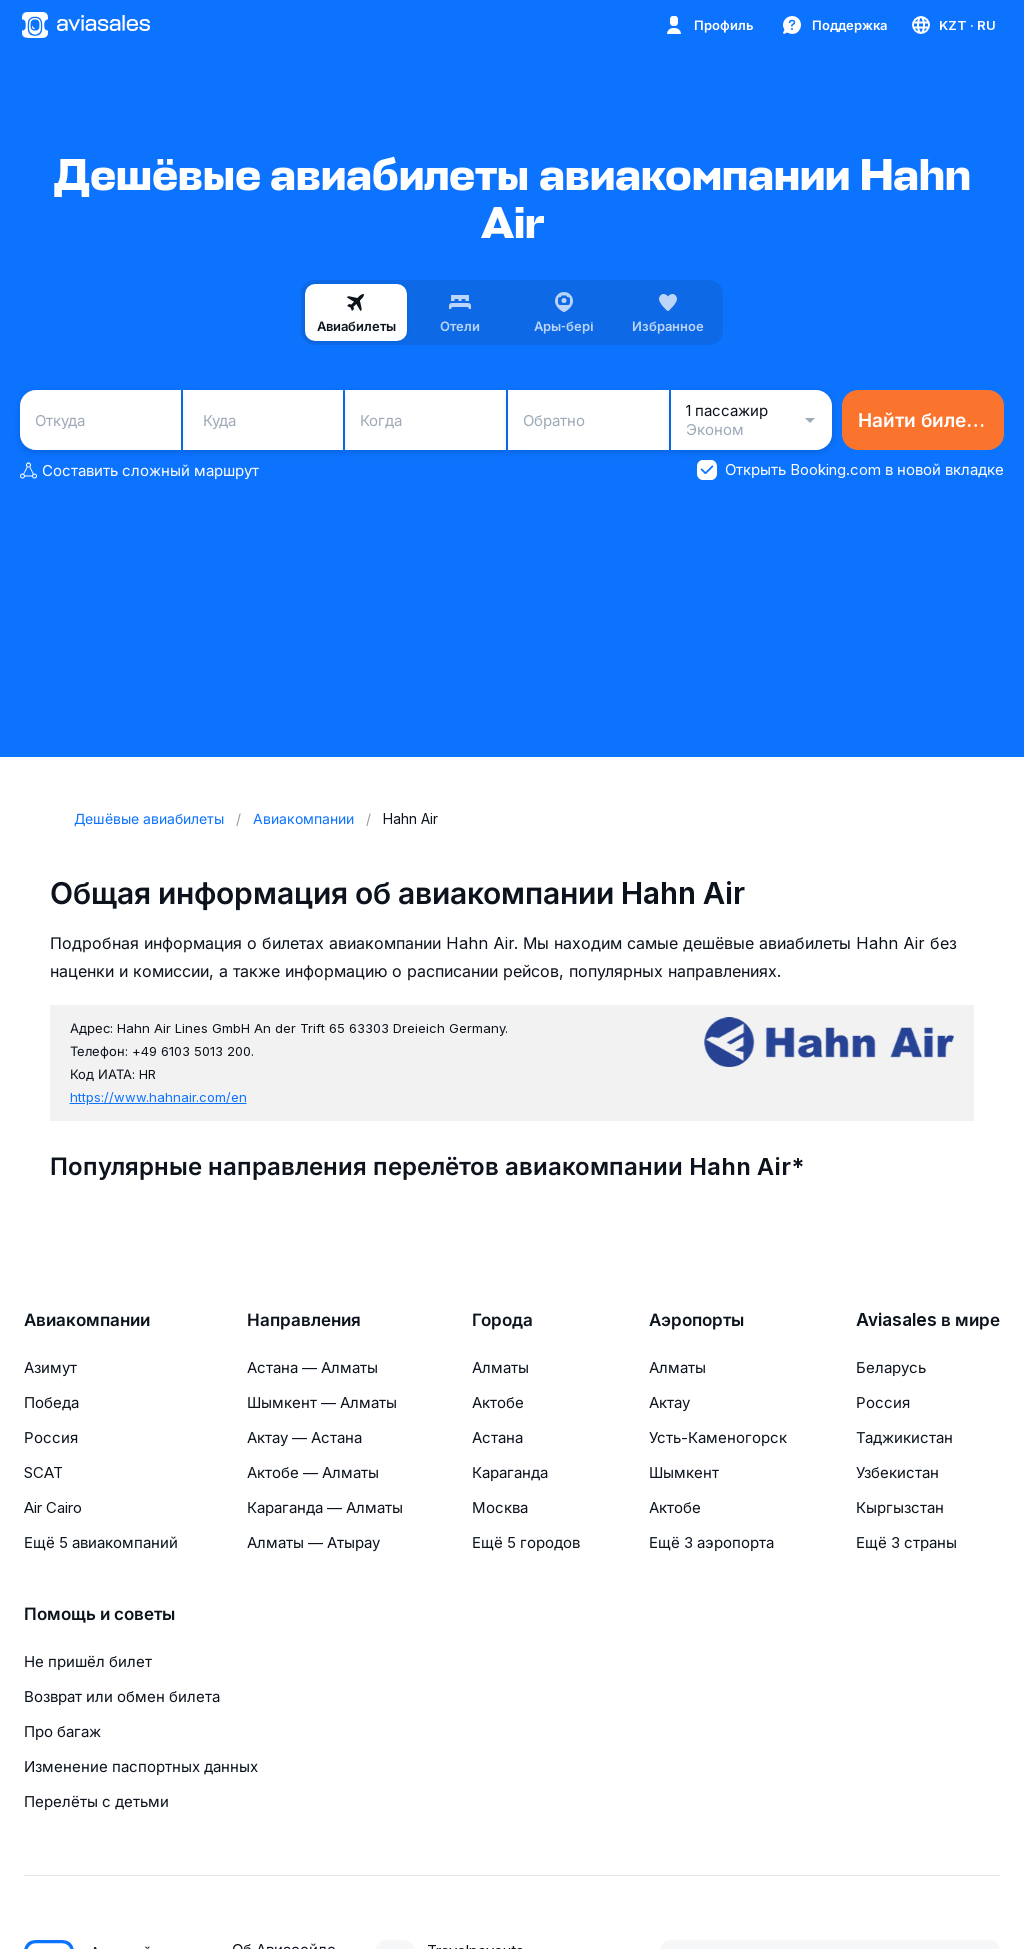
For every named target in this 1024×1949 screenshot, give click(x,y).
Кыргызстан (900, 1507)
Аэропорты (696, 1320)
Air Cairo (53, 1507)
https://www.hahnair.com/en (158, 1097)
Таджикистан (904, 1437)
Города (502, 1320)
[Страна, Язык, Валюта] (952, 25)
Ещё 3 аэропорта (711, 1542)
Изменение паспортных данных (141, 1766)
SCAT (43, 1472)
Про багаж (62, 1731)
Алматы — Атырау (313, 1542)
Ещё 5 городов (526, 1542)
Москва (500, 1507)
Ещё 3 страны (906, 1542)
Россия (51, 1437)
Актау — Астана (304, 1437)
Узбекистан (897, 1472)
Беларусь (891, 1367)
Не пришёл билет (88, 1661)
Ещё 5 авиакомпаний (101, 1542)
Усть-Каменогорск (718, 1437)
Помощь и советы (99, 1614)
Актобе (498, 1402)
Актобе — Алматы (313, 1472)
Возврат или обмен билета (122, 1696)
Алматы (500, 1367)
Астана (497, 1437)
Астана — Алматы (312, 1367)
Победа (51, 1402)
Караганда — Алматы (325, 1507)
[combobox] (100, 420)
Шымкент (684, 1472)
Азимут (50, 1367)
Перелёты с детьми (96, 1801)
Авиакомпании (87, 1320)
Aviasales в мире (928, 1320)
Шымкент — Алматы (322, 1402)
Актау (669, 1402)
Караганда (510, 1472)
